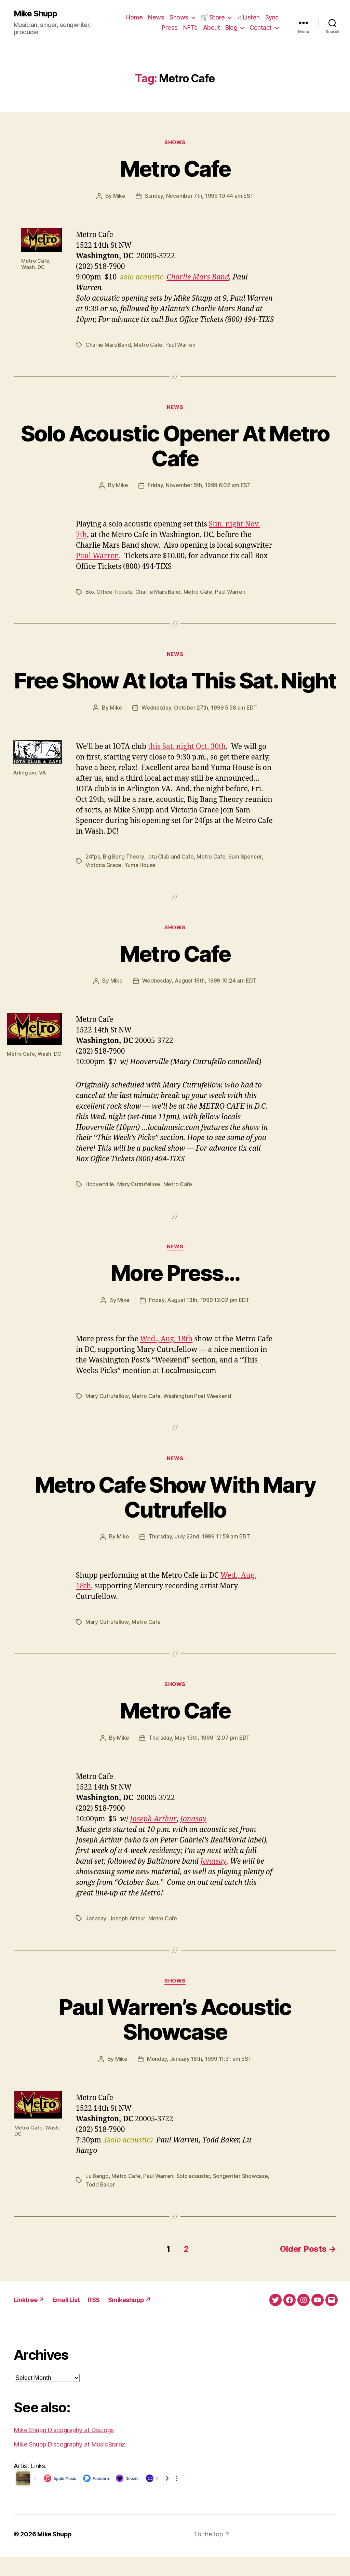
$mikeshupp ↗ (129, 2318)
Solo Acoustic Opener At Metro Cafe (175, 445)
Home (134, 17)
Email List (66, 2318)
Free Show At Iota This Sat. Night (174, 691)
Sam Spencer (245, 879)
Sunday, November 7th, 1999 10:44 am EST (199, 195)
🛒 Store (213, 17)
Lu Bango (97, 2195)
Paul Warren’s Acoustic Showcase (175, 2039)
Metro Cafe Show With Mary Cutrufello (175, 1518)
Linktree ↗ (29, 2318)
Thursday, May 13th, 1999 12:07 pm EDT (199, 1758)
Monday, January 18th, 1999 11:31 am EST (199, 2078)
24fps (92, 879)
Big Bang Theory (124, 879)
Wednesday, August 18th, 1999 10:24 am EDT (199, 1003)
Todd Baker (100, 2203)
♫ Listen (248, 17)
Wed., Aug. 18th (166, 1360)
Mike (119, 195)
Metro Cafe (174, 168)
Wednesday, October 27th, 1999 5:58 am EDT (199, 731)
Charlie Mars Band (198, 277)
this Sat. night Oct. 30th (187, 770)
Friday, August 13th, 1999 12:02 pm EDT (199, 1321)
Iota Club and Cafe (171, 879)
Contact (261, 27)
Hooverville (99, 1206)
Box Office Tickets (109, 590)
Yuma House (140, 888)
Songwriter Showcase (240, 2195)
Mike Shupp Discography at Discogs (64, 2448)
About (211, 27)
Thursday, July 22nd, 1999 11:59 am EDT (199, 1557)
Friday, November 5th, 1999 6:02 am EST (199, 484)
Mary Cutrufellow (138, 1206)
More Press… (175, 1295)
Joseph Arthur (152, 1839)
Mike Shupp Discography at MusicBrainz (69, 2463)
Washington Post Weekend (197, 1417)
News (156, 17)
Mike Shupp (35, 14)
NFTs (190, 27)
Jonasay (192, 1839)
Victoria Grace (103, 888)
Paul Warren (181, 344)
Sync (272, 17)
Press (170, 27)
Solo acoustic (194, 2195)
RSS (94, 2318)
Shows (179, 17)
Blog (231, 27)
